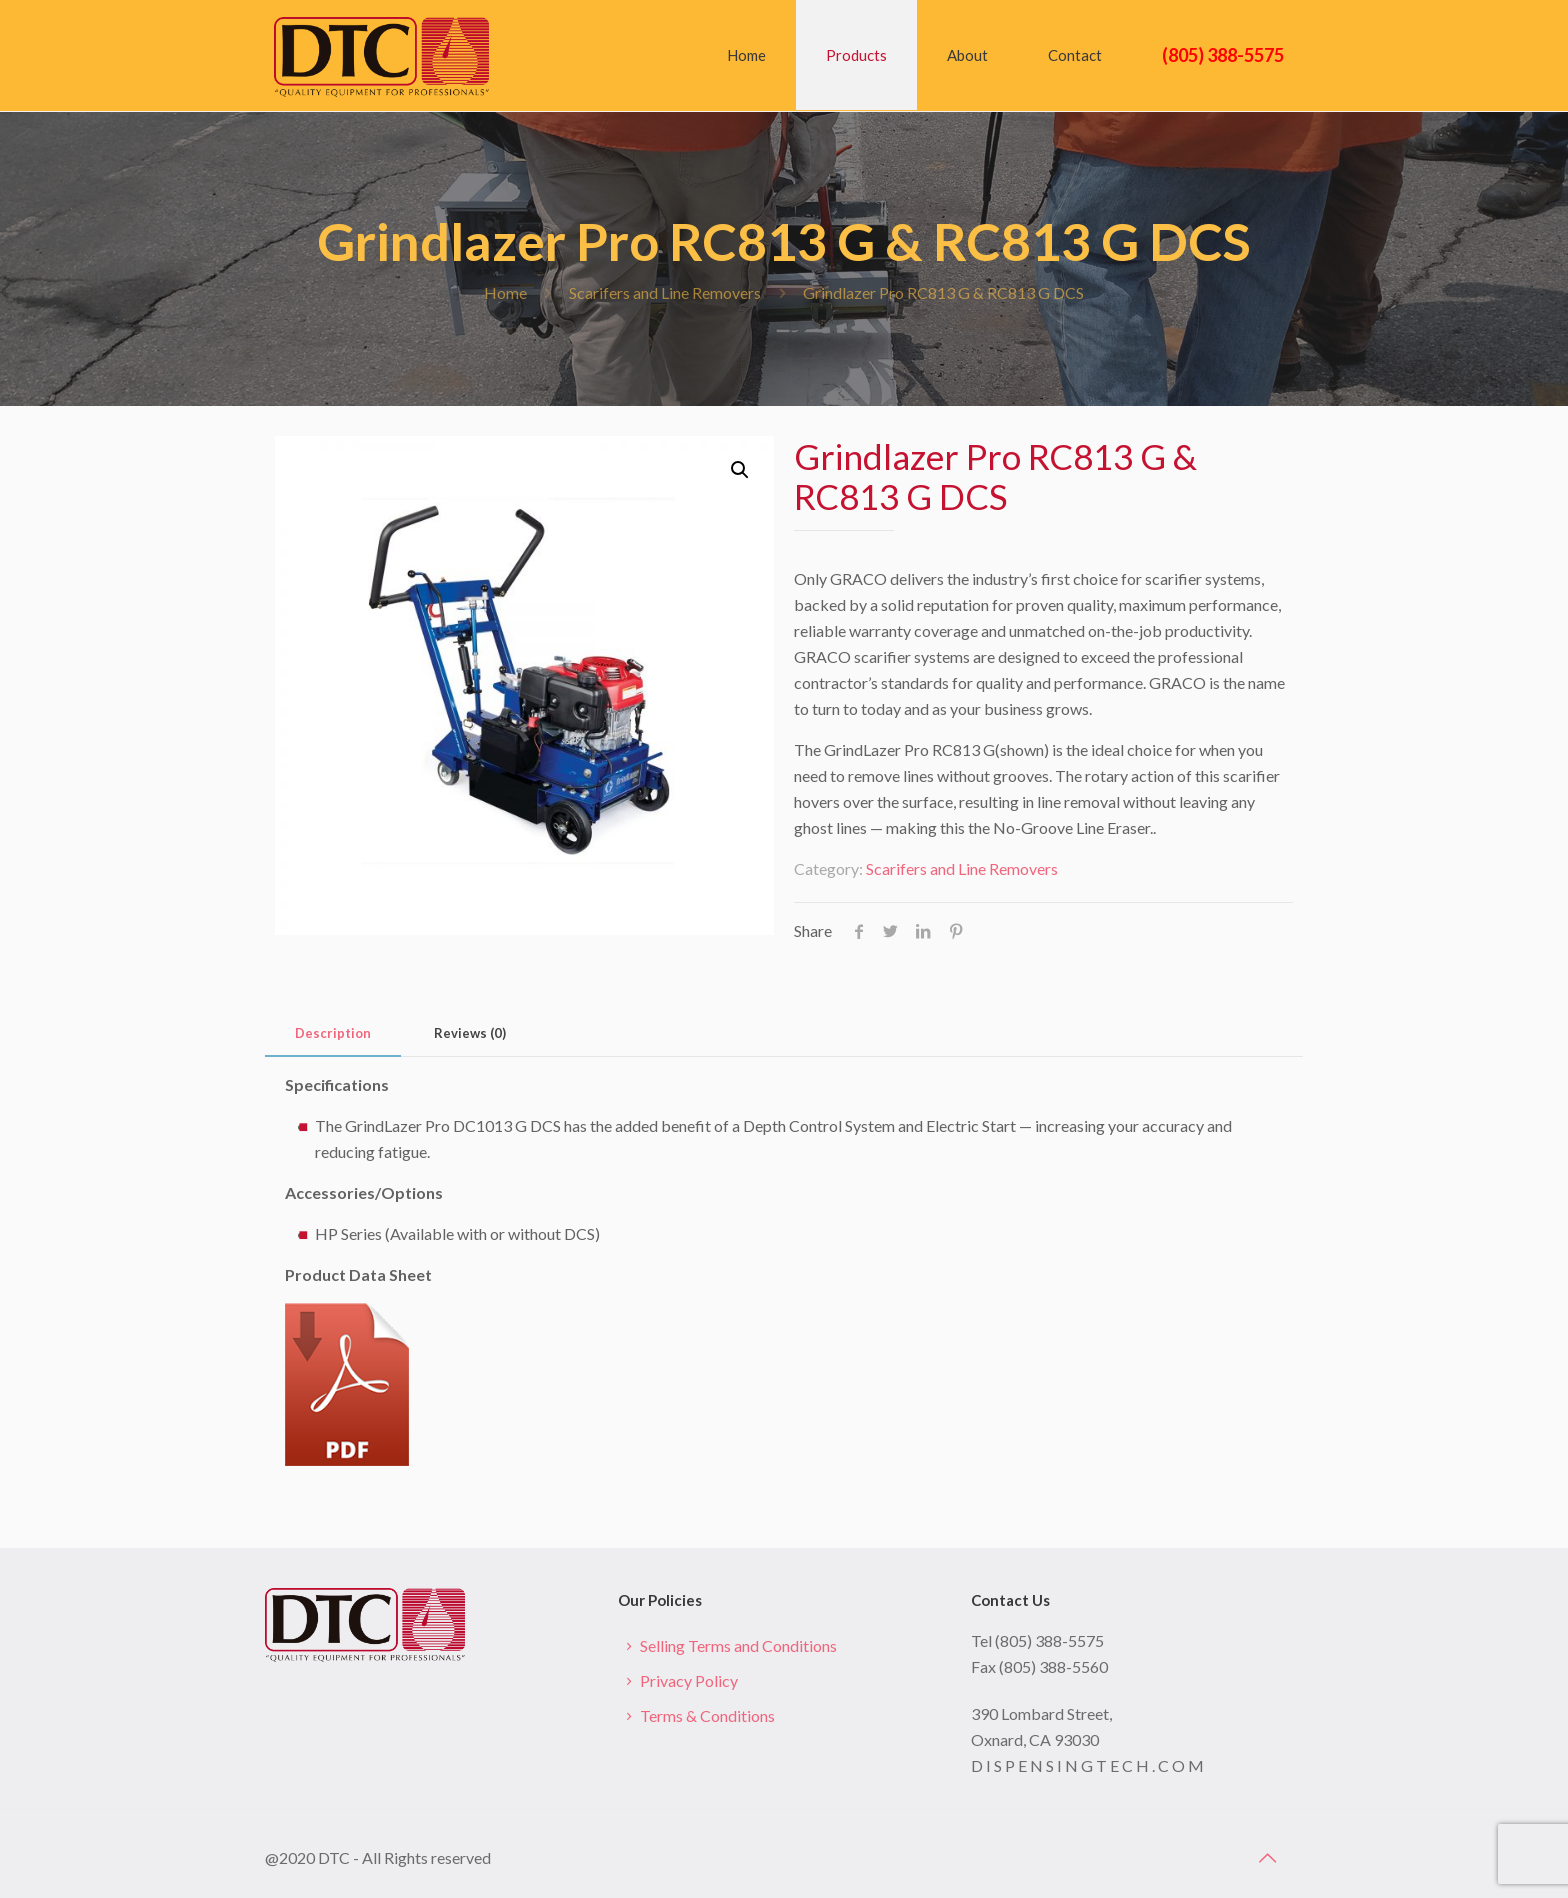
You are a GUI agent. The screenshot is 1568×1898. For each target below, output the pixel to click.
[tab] (333, 1033)
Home (505, 292)
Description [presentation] (333, 1033)
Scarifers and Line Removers (665, 292)
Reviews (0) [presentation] (470, 1033)
